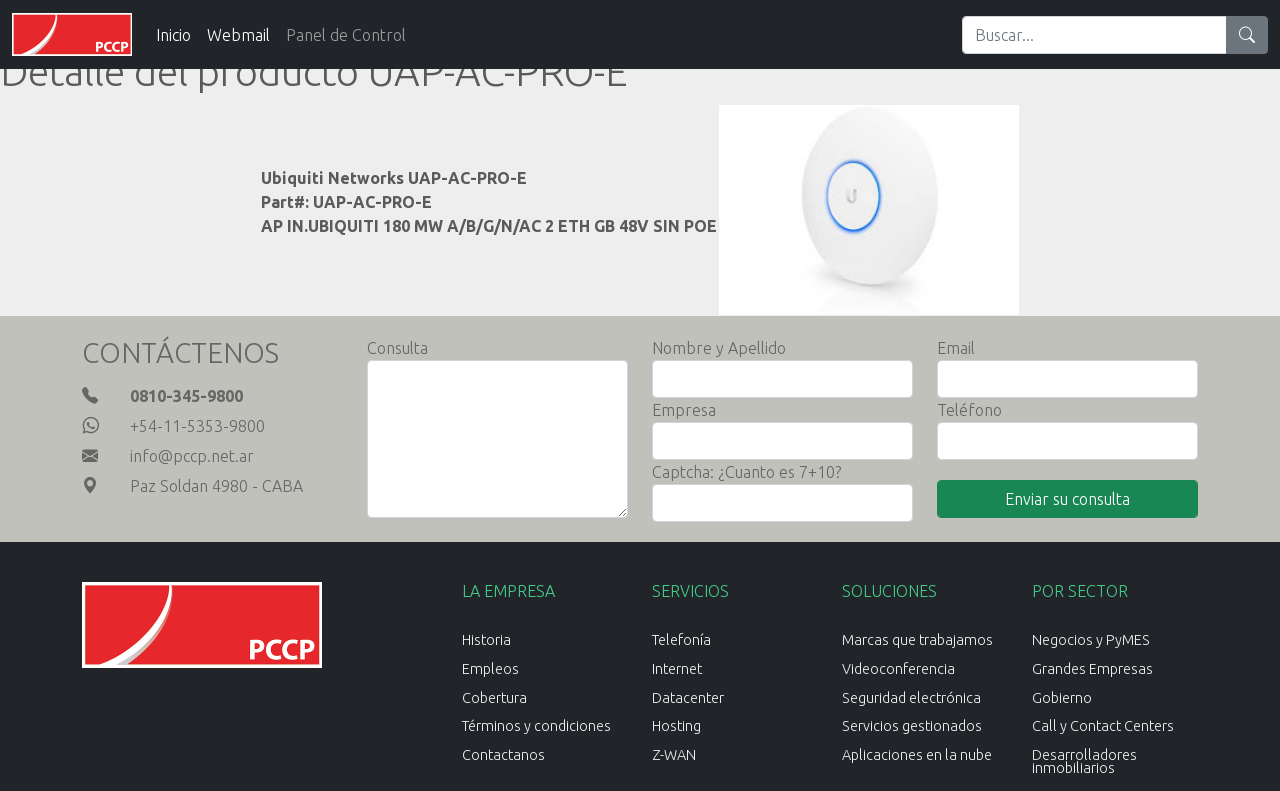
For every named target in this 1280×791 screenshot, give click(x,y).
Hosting (676, 726)
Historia (486, 640)
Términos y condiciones (536, 726)
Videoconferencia (898, 669)
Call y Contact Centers (1103, 726)
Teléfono (969, 410)
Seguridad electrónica (911, 698)
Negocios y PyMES (1091, 640)
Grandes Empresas (1092, 669)
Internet (677, 669)
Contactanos (503, 755)
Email (956, 348)
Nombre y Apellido (719, 348)
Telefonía (681, 640)
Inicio (173, 35)
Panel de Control (346, 35)
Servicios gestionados (912, 726)
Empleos (490, 669)
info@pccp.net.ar (192, 456)
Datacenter (688, 698)
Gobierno (1062, 698)
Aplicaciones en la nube (917, 755)
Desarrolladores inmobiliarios (1084, 761)
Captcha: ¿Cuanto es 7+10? (746, 472)
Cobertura (494, 698)
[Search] (1094, 35)
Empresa (684, 410)
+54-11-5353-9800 (197, 426)
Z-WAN (674, 755)
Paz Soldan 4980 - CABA (216, 486)
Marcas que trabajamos (917, 640)
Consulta (397, 348)
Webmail (238, 35)
